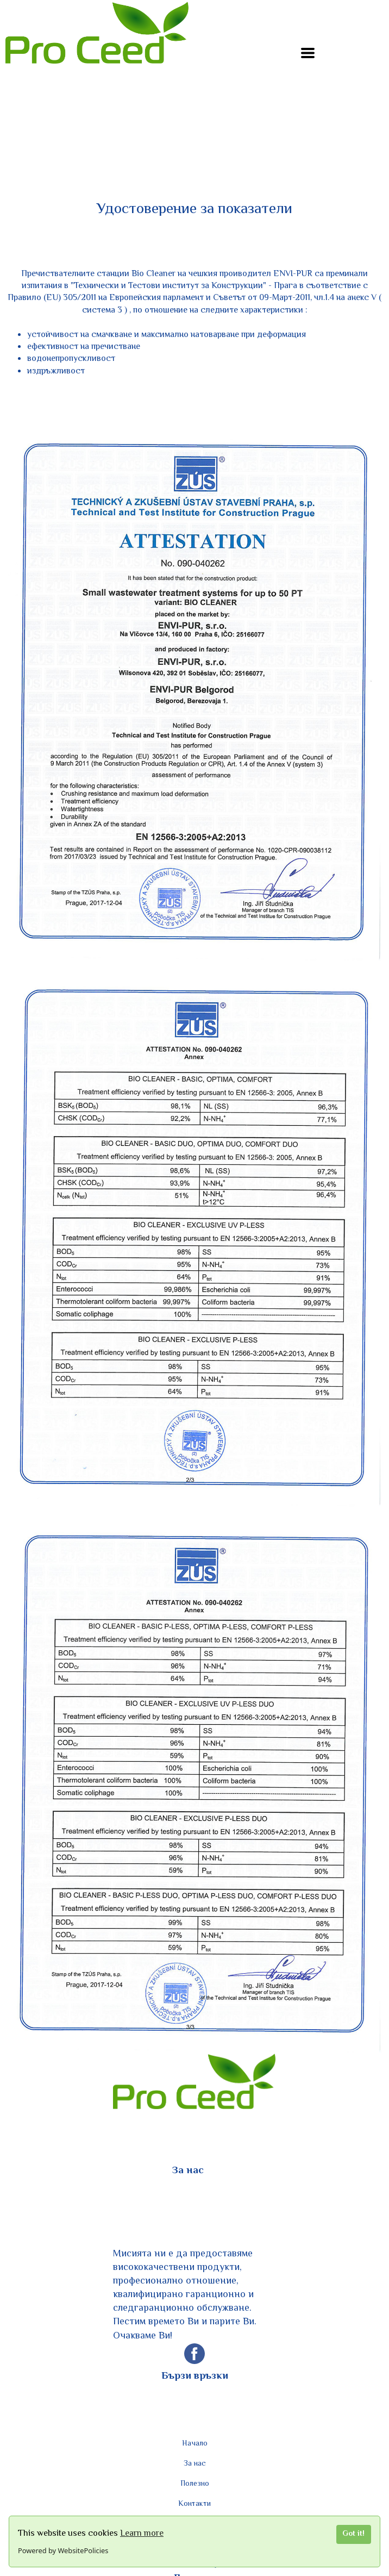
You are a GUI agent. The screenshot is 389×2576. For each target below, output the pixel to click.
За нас (195, 2464)
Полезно (194, 2484)
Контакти (194, 2504)
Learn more (142, 2534)
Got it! (353, 2534)
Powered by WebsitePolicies (63, 2550)
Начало (195, 2444)
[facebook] (194, 2361)
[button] (308, 53)
